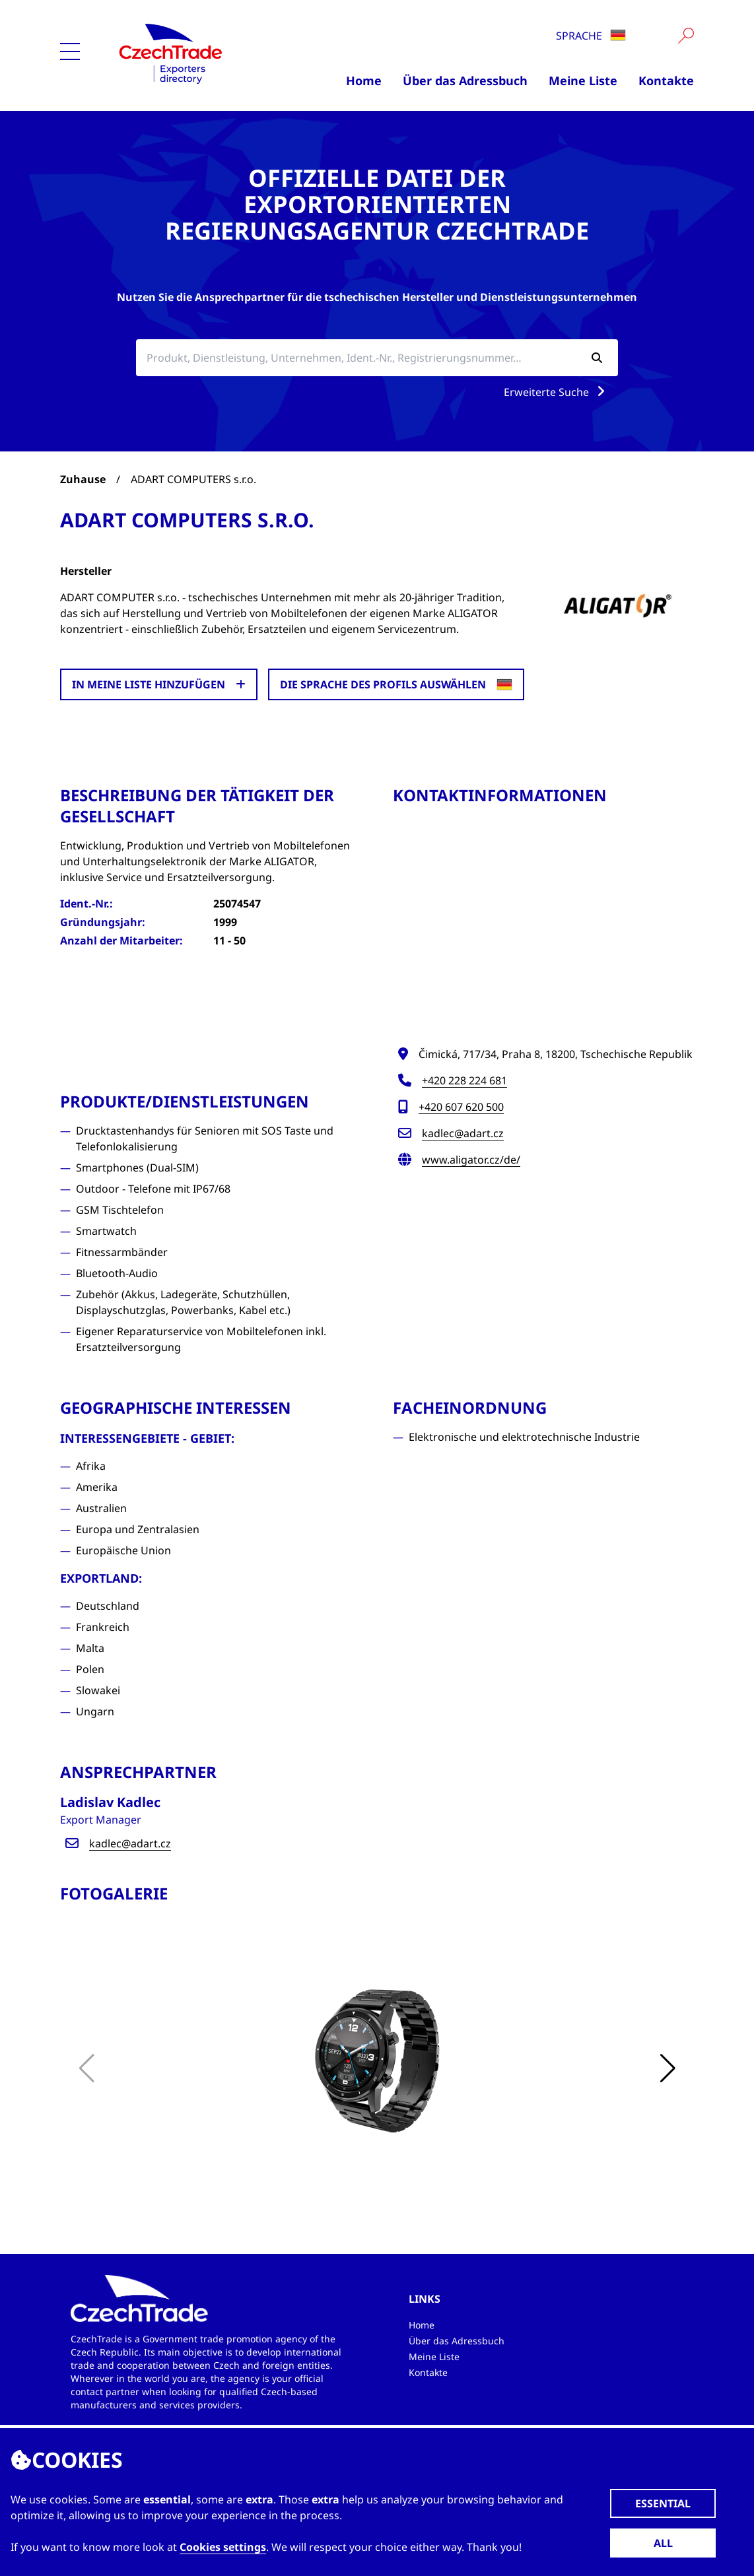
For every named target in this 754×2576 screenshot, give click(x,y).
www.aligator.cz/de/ (471, 1159)
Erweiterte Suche (557, 392)
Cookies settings (223, 2547)
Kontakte (666, 80)
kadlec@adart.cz (463, 1133)
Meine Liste (583, 80)
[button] (667, 2068)
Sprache (591, 35)
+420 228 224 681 (464, 1080)
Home (364, 80)
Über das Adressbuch (465, 80)
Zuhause (83, 479)
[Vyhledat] (686, 36)
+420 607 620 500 (461, 1107)
